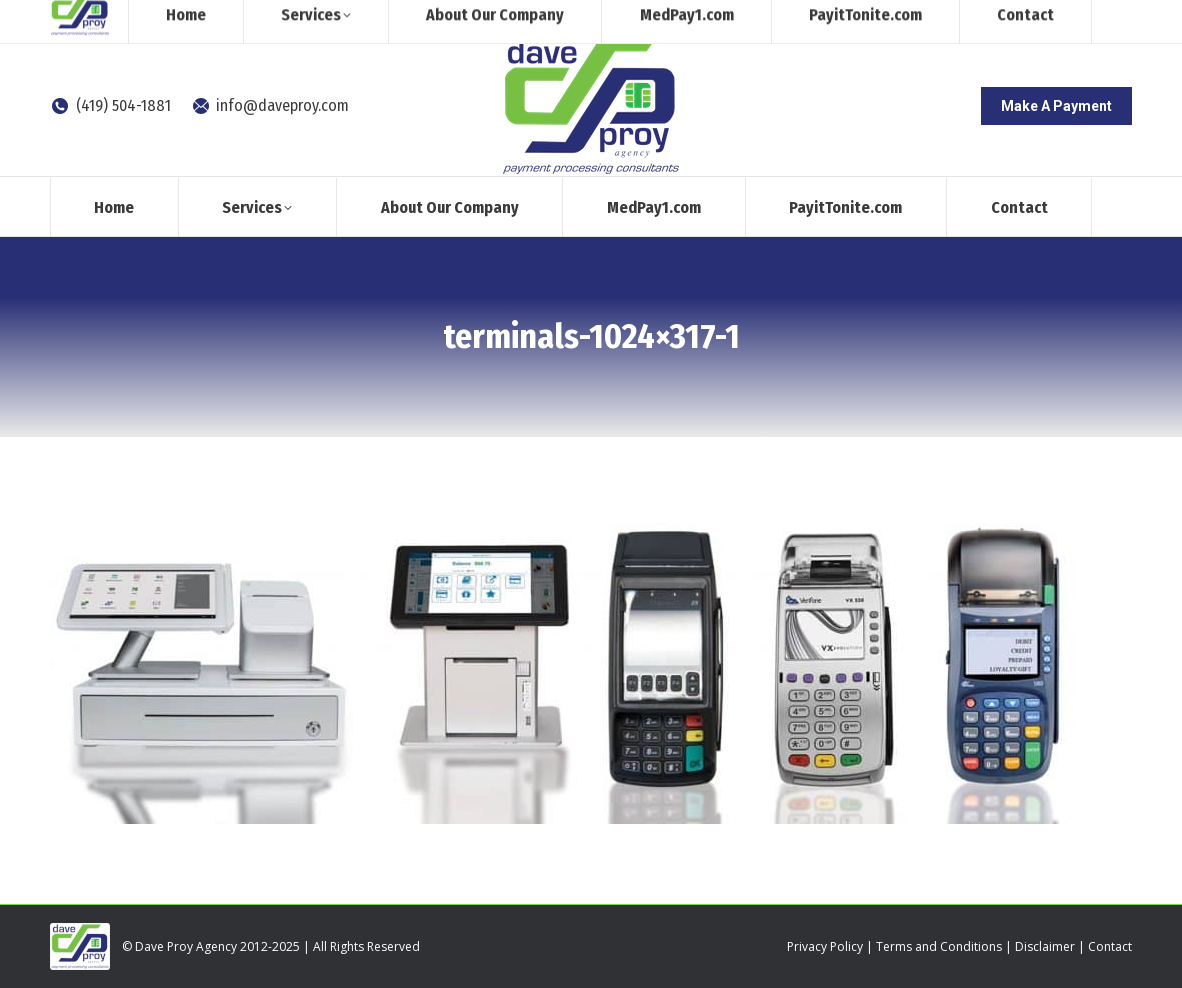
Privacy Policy (825, 946)
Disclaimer (1045, 946)
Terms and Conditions (939, 946)
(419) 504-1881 (110, 105)
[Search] (967, 18)
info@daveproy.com (270, 105)
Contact (1110, 946)
